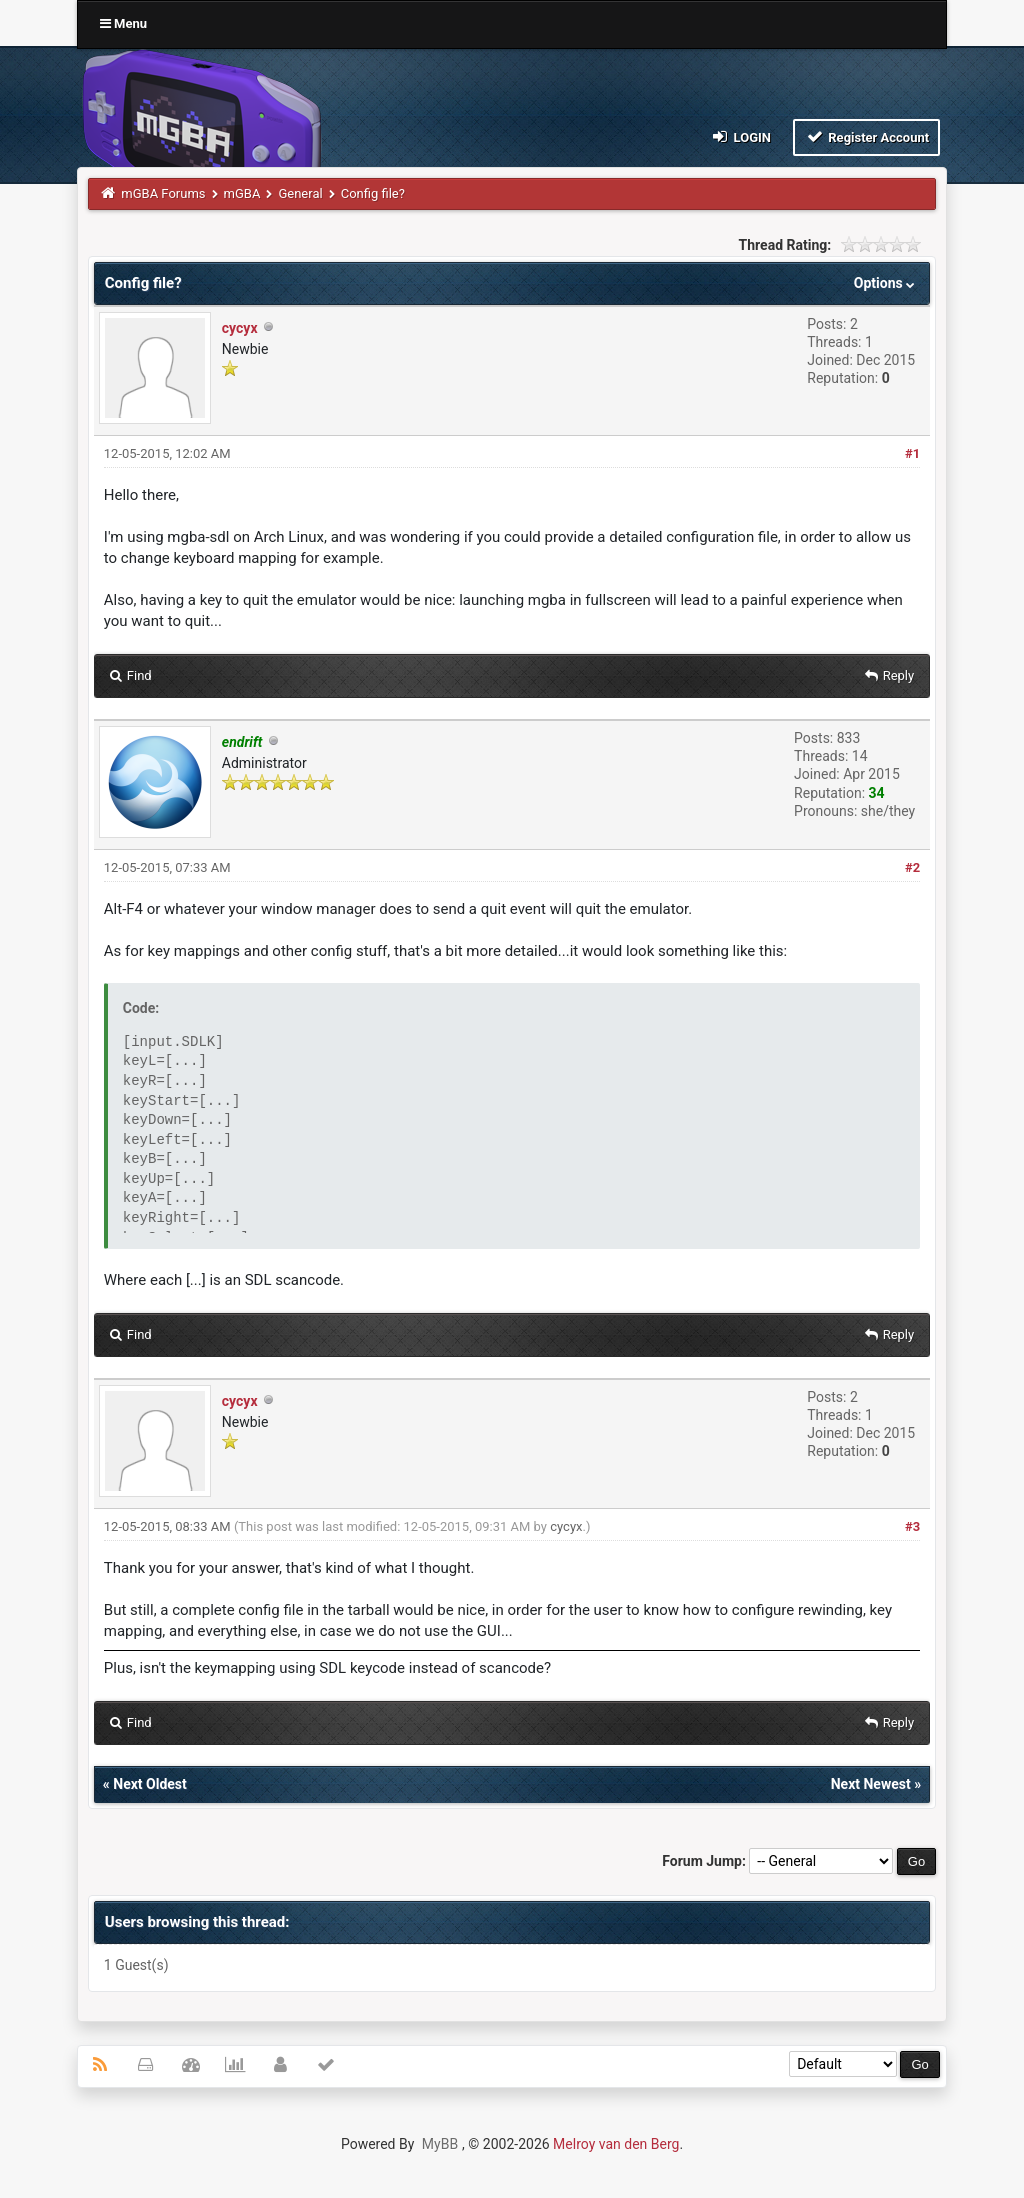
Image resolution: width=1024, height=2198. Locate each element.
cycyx (240, 328)
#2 (912, 867)
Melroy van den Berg (616, 2144)
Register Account (866, 136)
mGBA (242, 193)
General (300, 193)
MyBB (440, 2144)
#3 (912, 1526)
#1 (912, 453)
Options (886, 283)
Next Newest (871, 1784)
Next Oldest (150, 1784)
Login (740, 136)
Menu (123, 23)
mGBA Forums (163, 193)
